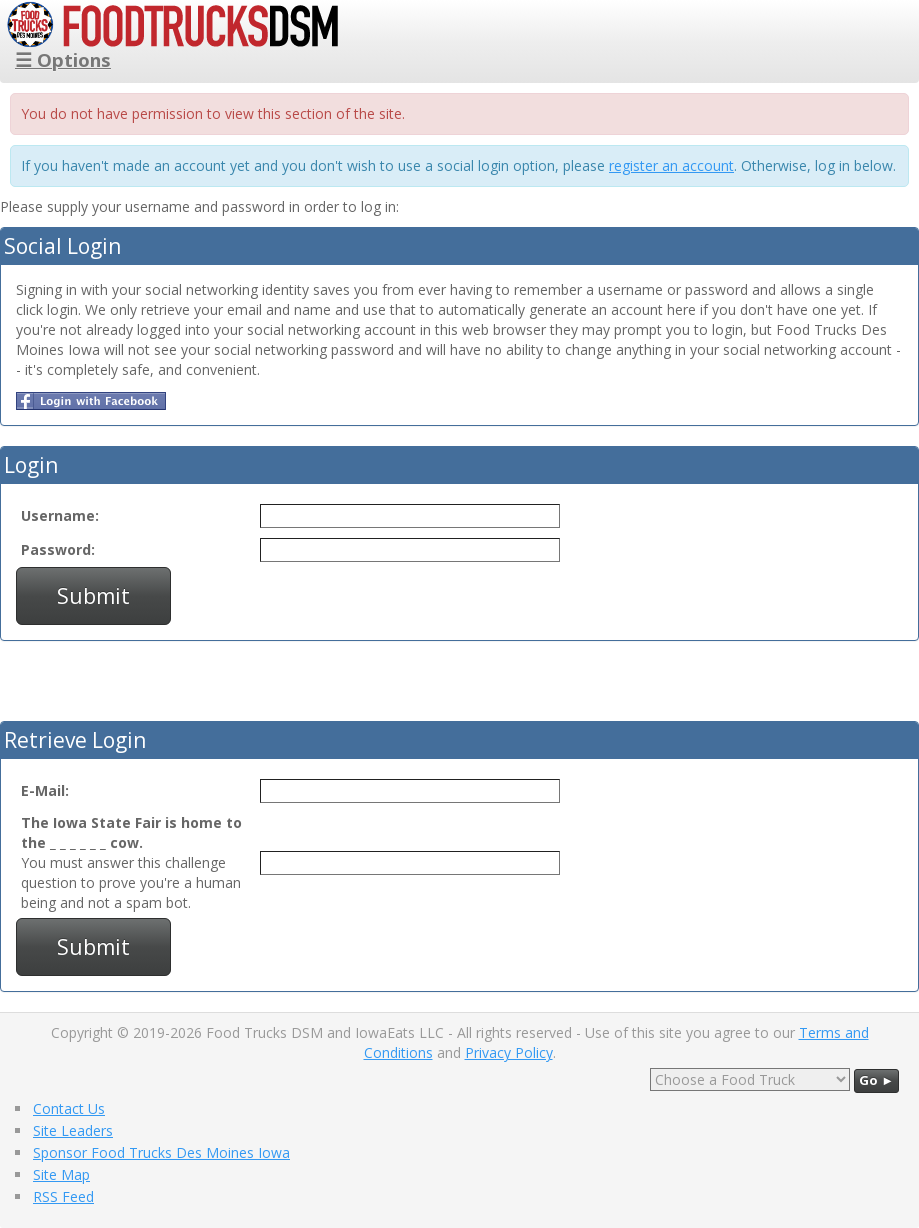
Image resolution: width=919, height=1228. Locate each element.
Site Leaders (73, 1130)
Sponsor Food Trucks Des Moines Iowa (161, 1152)
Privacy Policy (509, 1052)
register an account (671, 165)
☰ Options (63, 59)
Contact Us (69, 1108)
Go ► (876, 1080)
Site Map (61, 1174)
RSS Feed (63, 1196)
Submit (93, 596)
